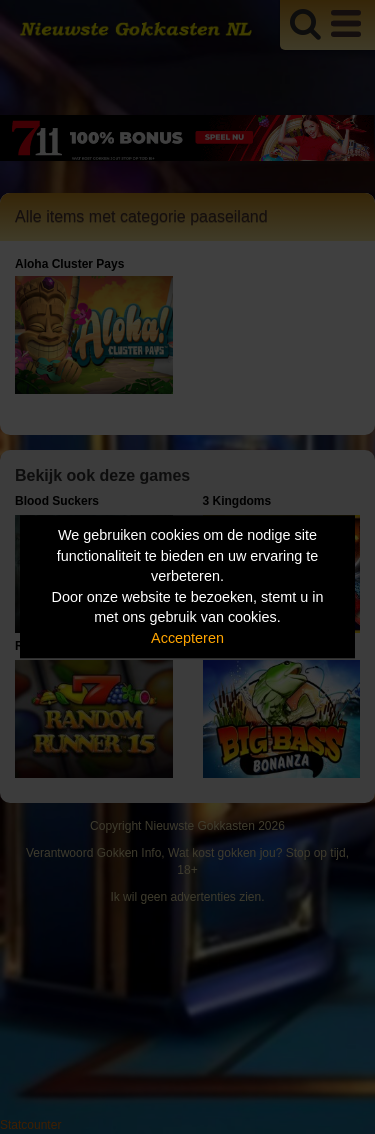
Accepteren (187, 638)
